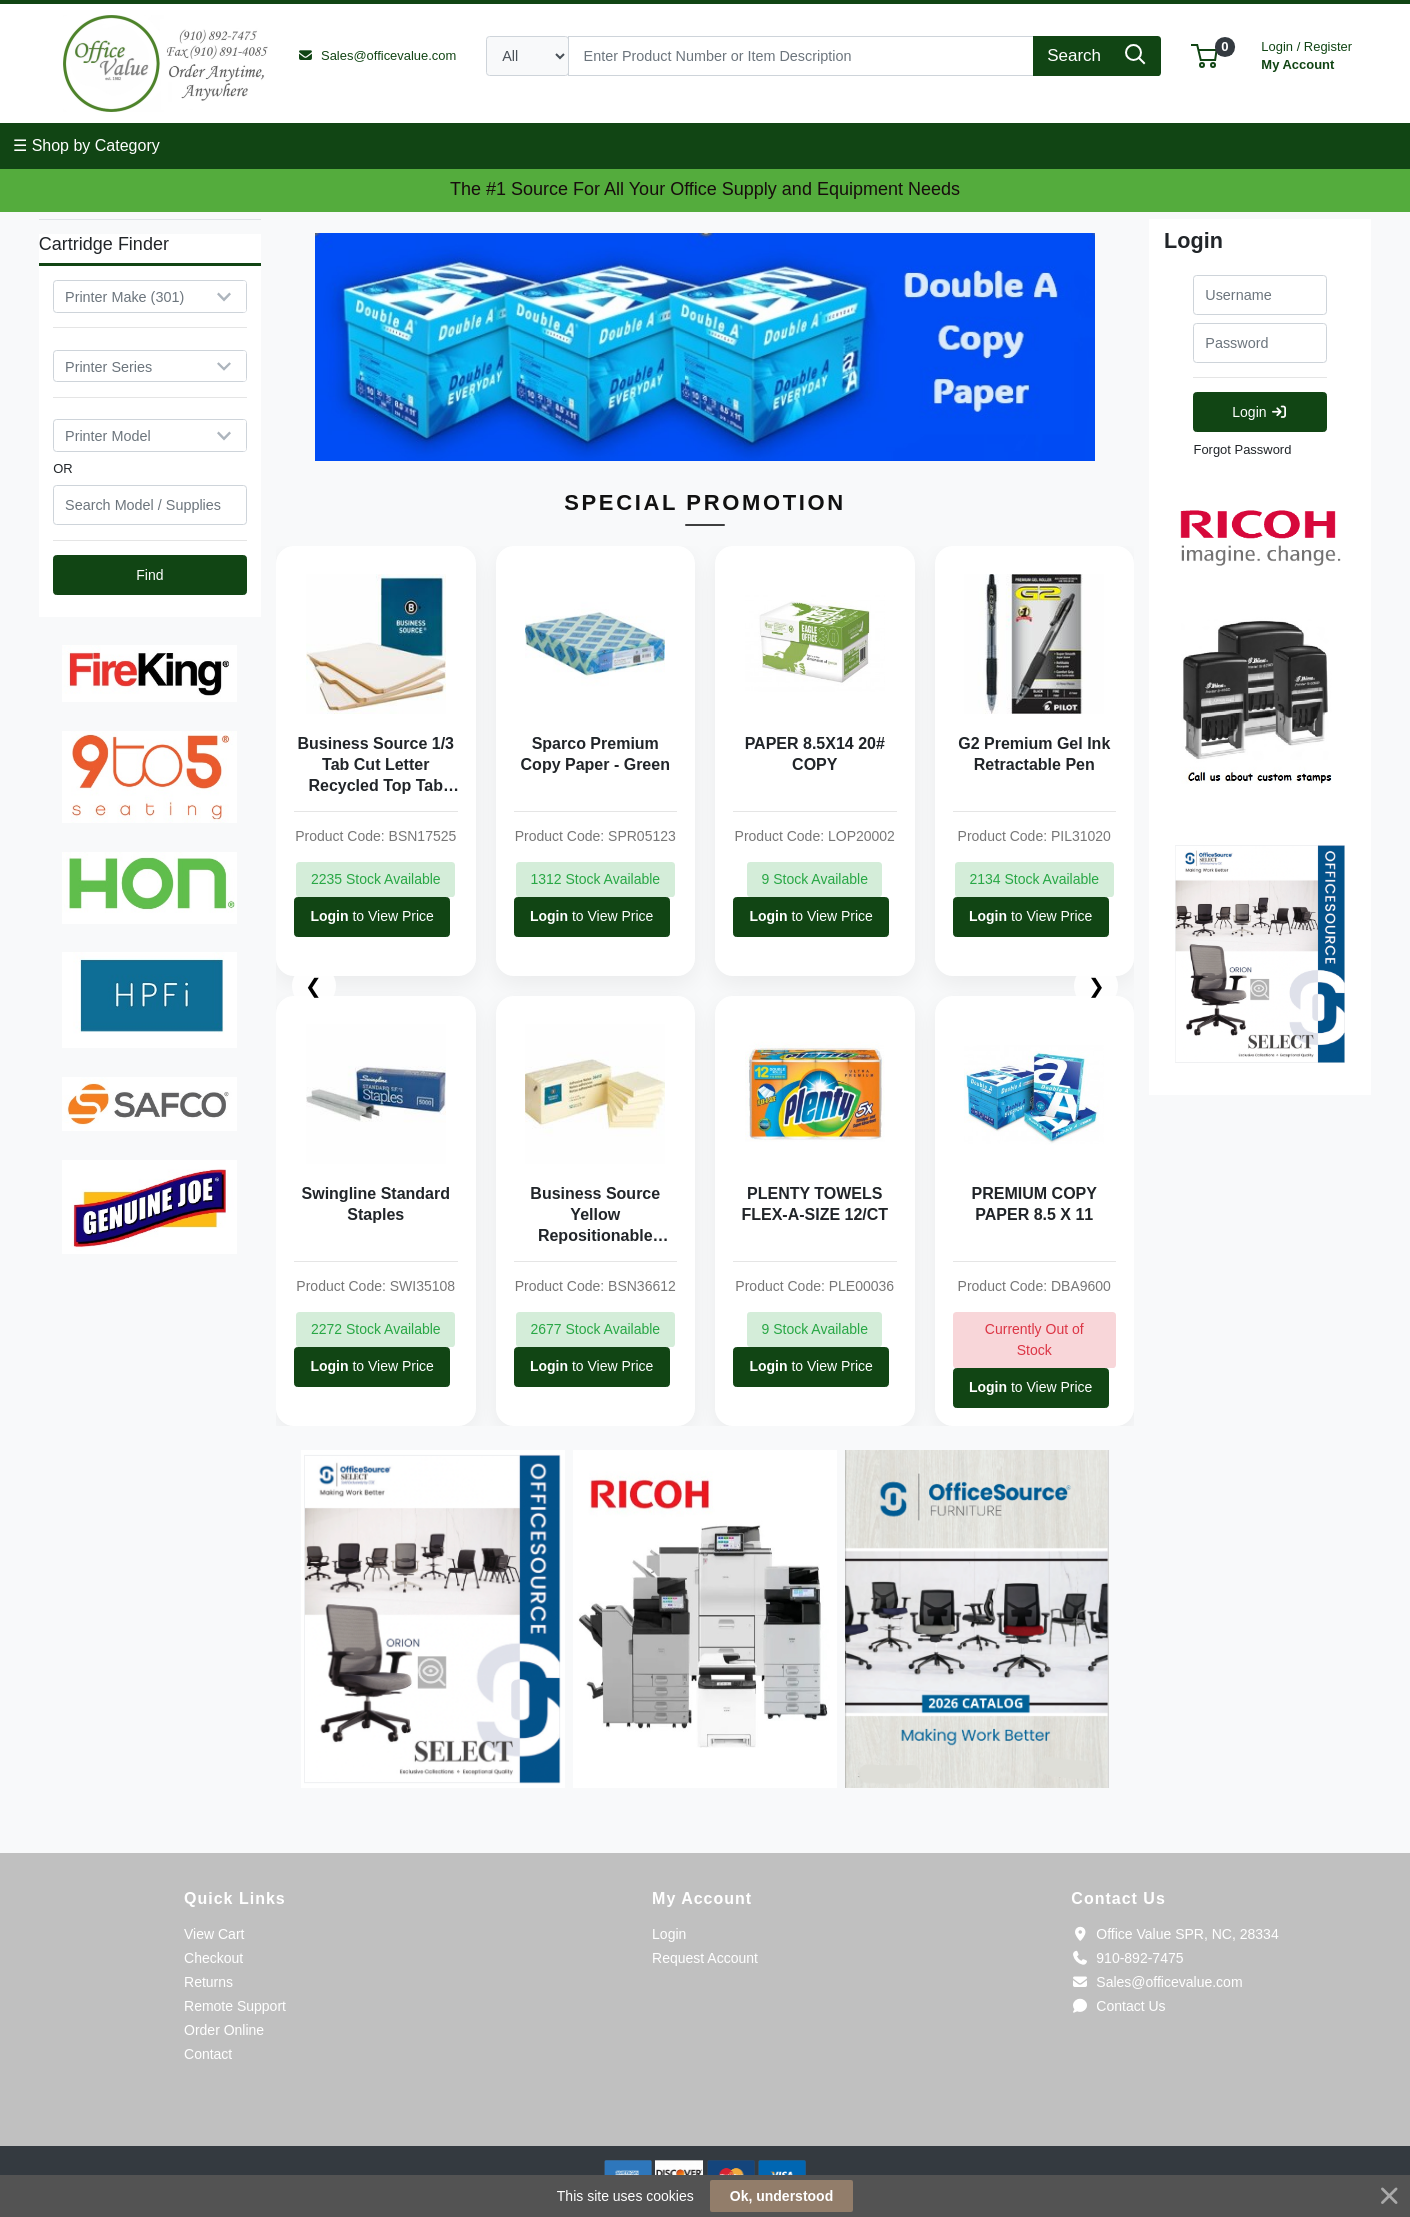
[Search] (801, 56)
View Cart (214, 1934)
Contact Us (1118, 2006)
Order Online (224, 2030)
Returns (208, 1982)
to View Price (371, 917)
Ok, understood (781, 2196)
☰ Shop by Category (86, 145)
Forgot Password (1242, 449)
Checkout (213, 1958)
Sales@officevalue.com (1156, 1982)
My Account (1306, 53)
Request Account (705, 1958)
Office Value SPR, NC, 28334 (1174, 1934)
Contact (208, 2054)
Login (1260, 412)
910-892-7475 (1127, 1958)
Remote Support (235, 2006)
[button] (1204, 55)
